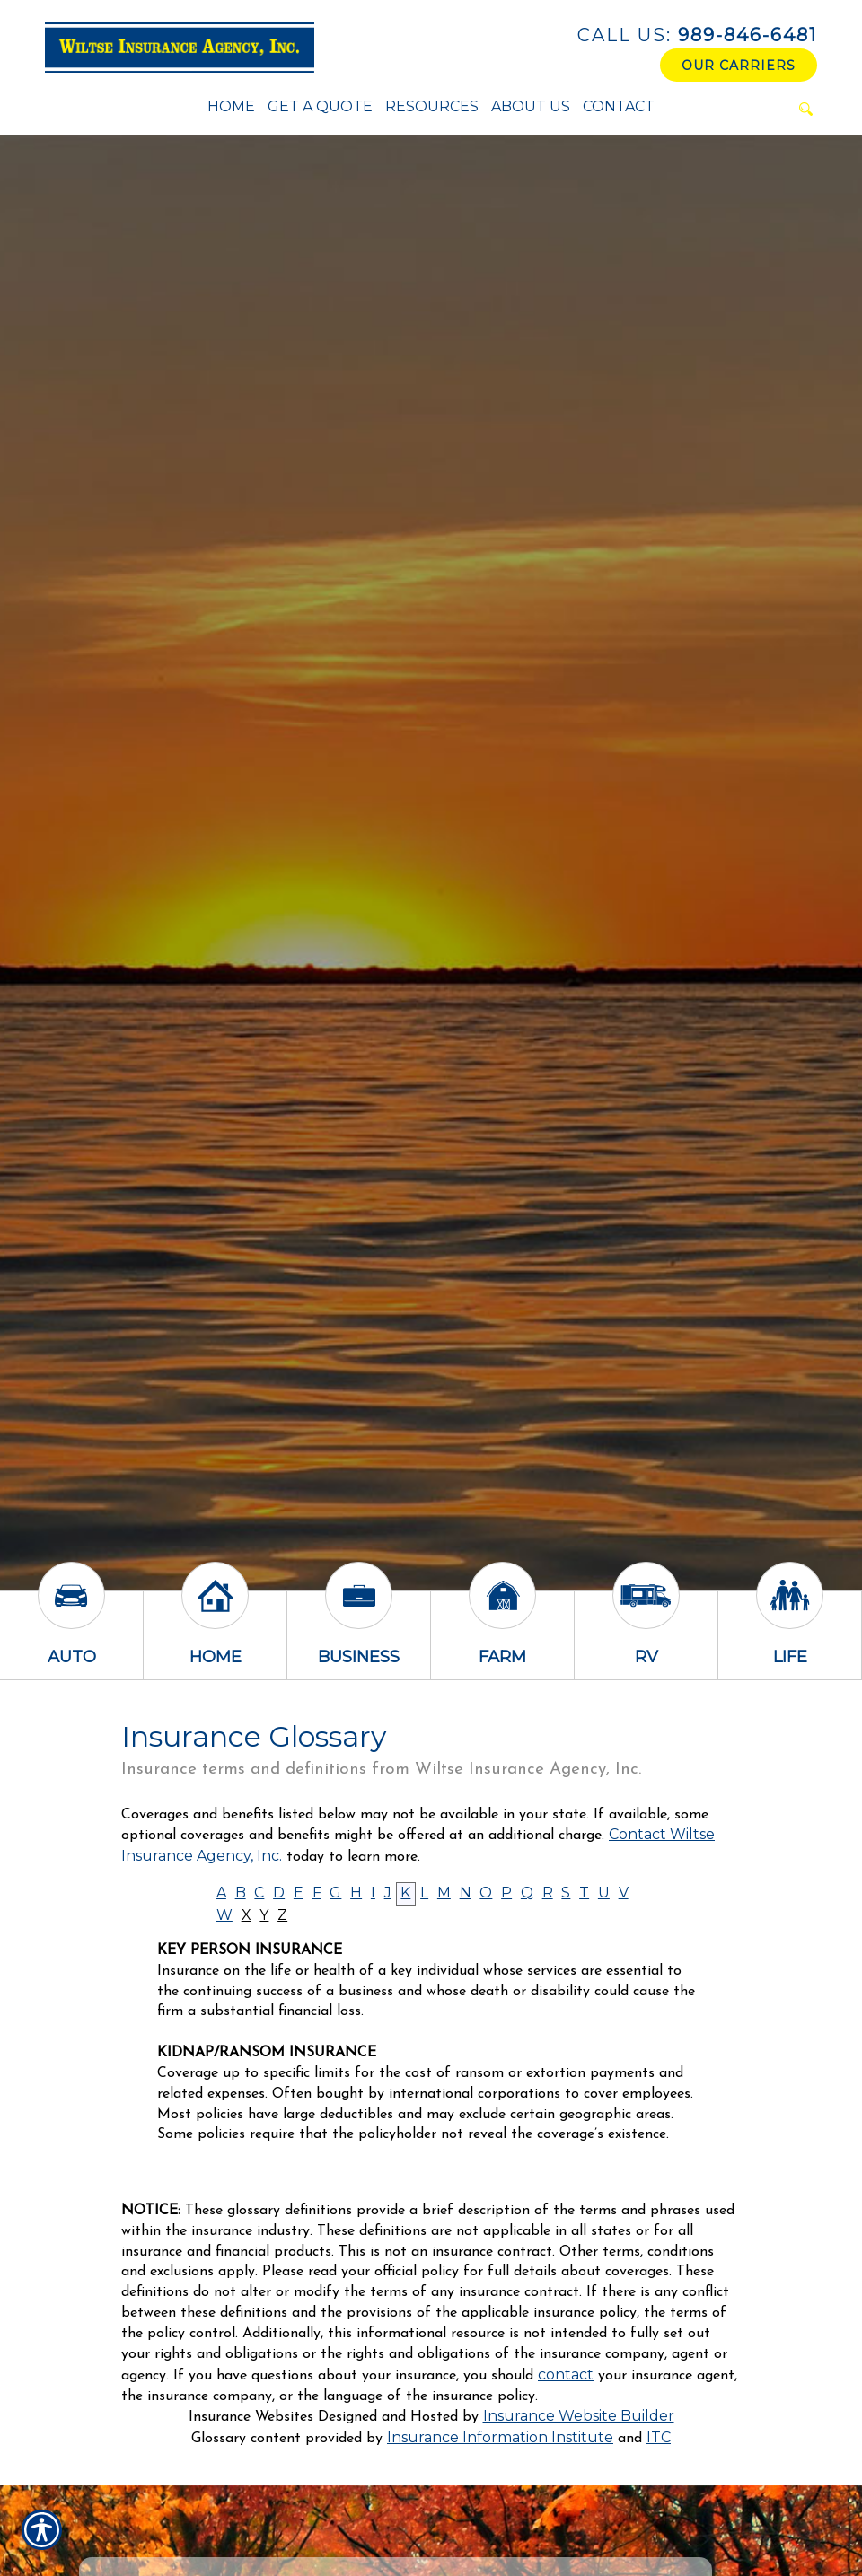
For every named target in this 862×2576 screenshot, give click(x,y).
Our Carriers (739, 65)
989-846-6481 (697, 35)
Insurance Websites (251, 2417)
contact (566, 2374)
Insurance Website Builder (578, 2415)
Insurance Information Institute (500, 2437)
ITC (658, 2437)
